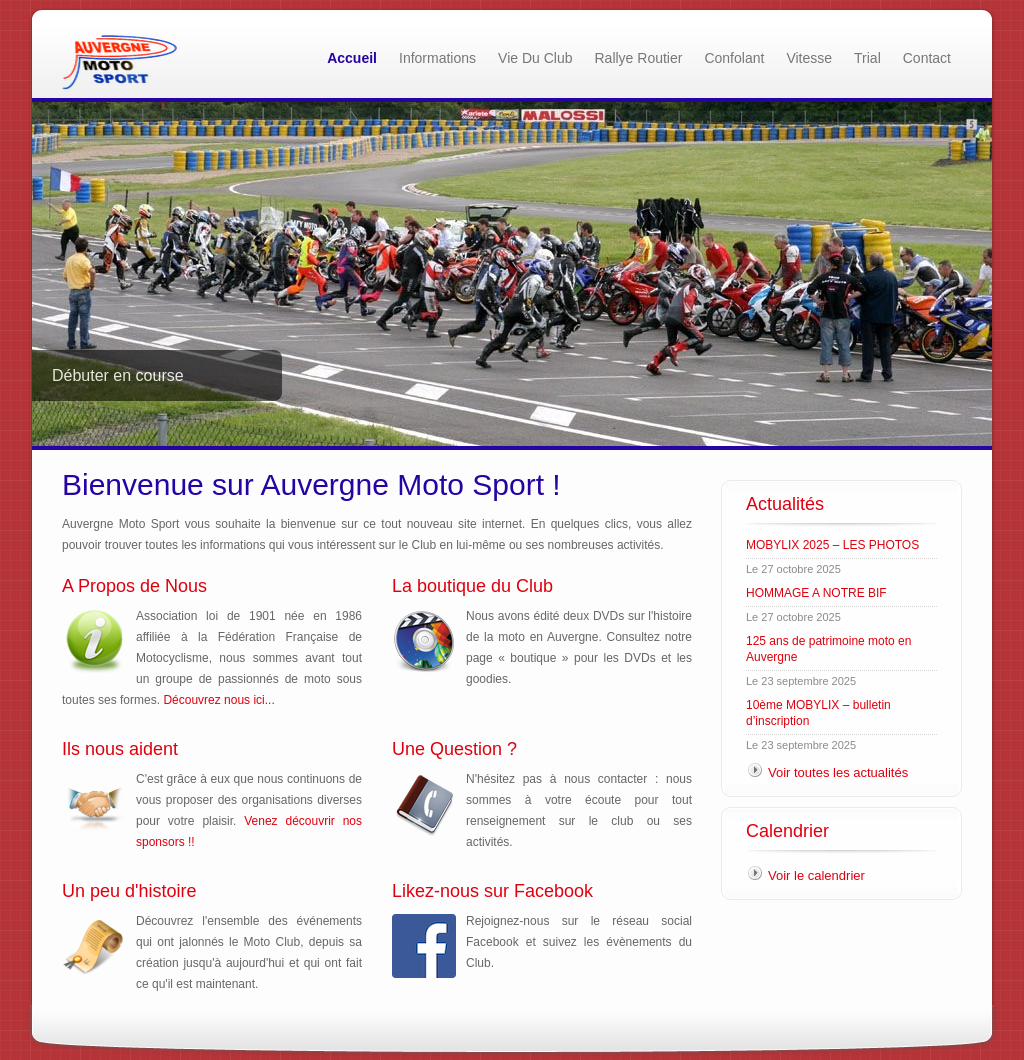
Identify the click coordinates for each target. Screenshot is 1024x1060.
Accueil (352, 58)
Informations (437, 58)
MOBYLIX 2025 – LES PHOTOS (832, 545)
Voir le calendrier (816, 875)
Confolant (734, 58)
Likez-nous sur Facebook (492, 891)
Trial (867, 58)
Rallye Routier (639, 58)
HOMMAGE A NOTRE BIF (816, 593)
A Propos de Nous (134, 586)
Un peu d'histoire (129, 891)
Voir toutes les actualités (838, 772)
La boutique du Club (472, 586)
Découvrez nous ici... (218, 700)
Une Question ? (454, 749)
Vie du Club (535, 58)
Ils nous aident (120, 749)
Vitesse (809, 58)
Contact (927, 58)
